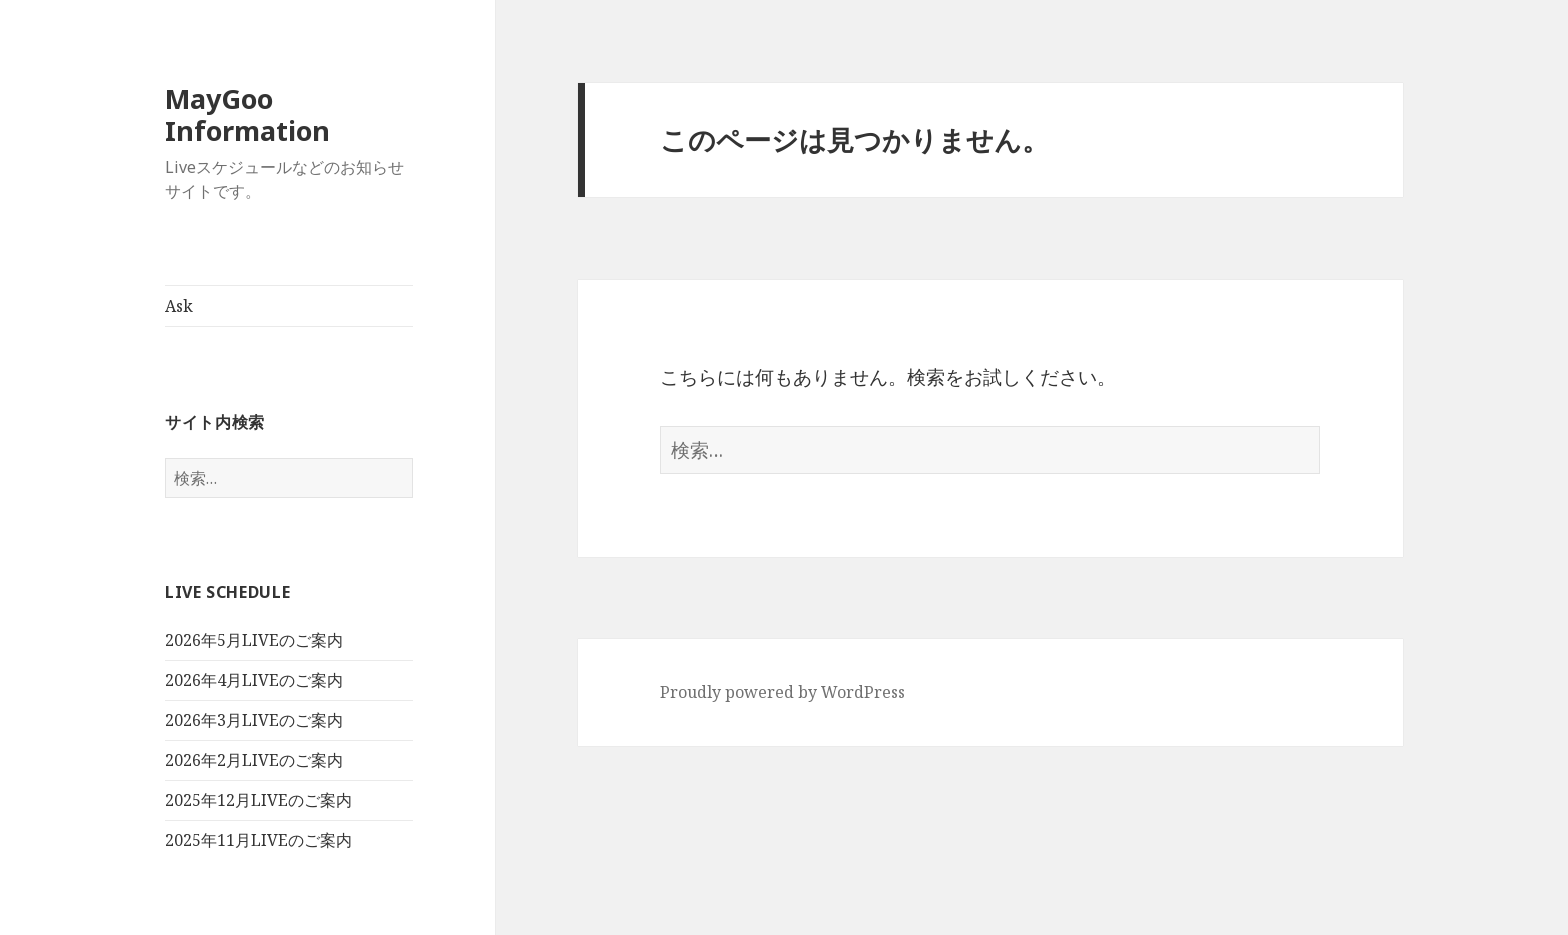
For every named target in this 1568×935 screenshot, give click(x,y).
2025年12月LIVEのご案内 (258, 800)
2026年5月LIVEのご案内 (254, 640)
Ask (179, 306)
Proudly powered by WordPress (782, 692)
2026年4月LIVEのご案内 (254, 680)
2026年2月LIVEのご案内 (254, 760)
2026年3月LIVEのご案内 (254, 720)
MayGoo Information (247, 114)
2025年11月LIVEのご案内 (258, 840)
